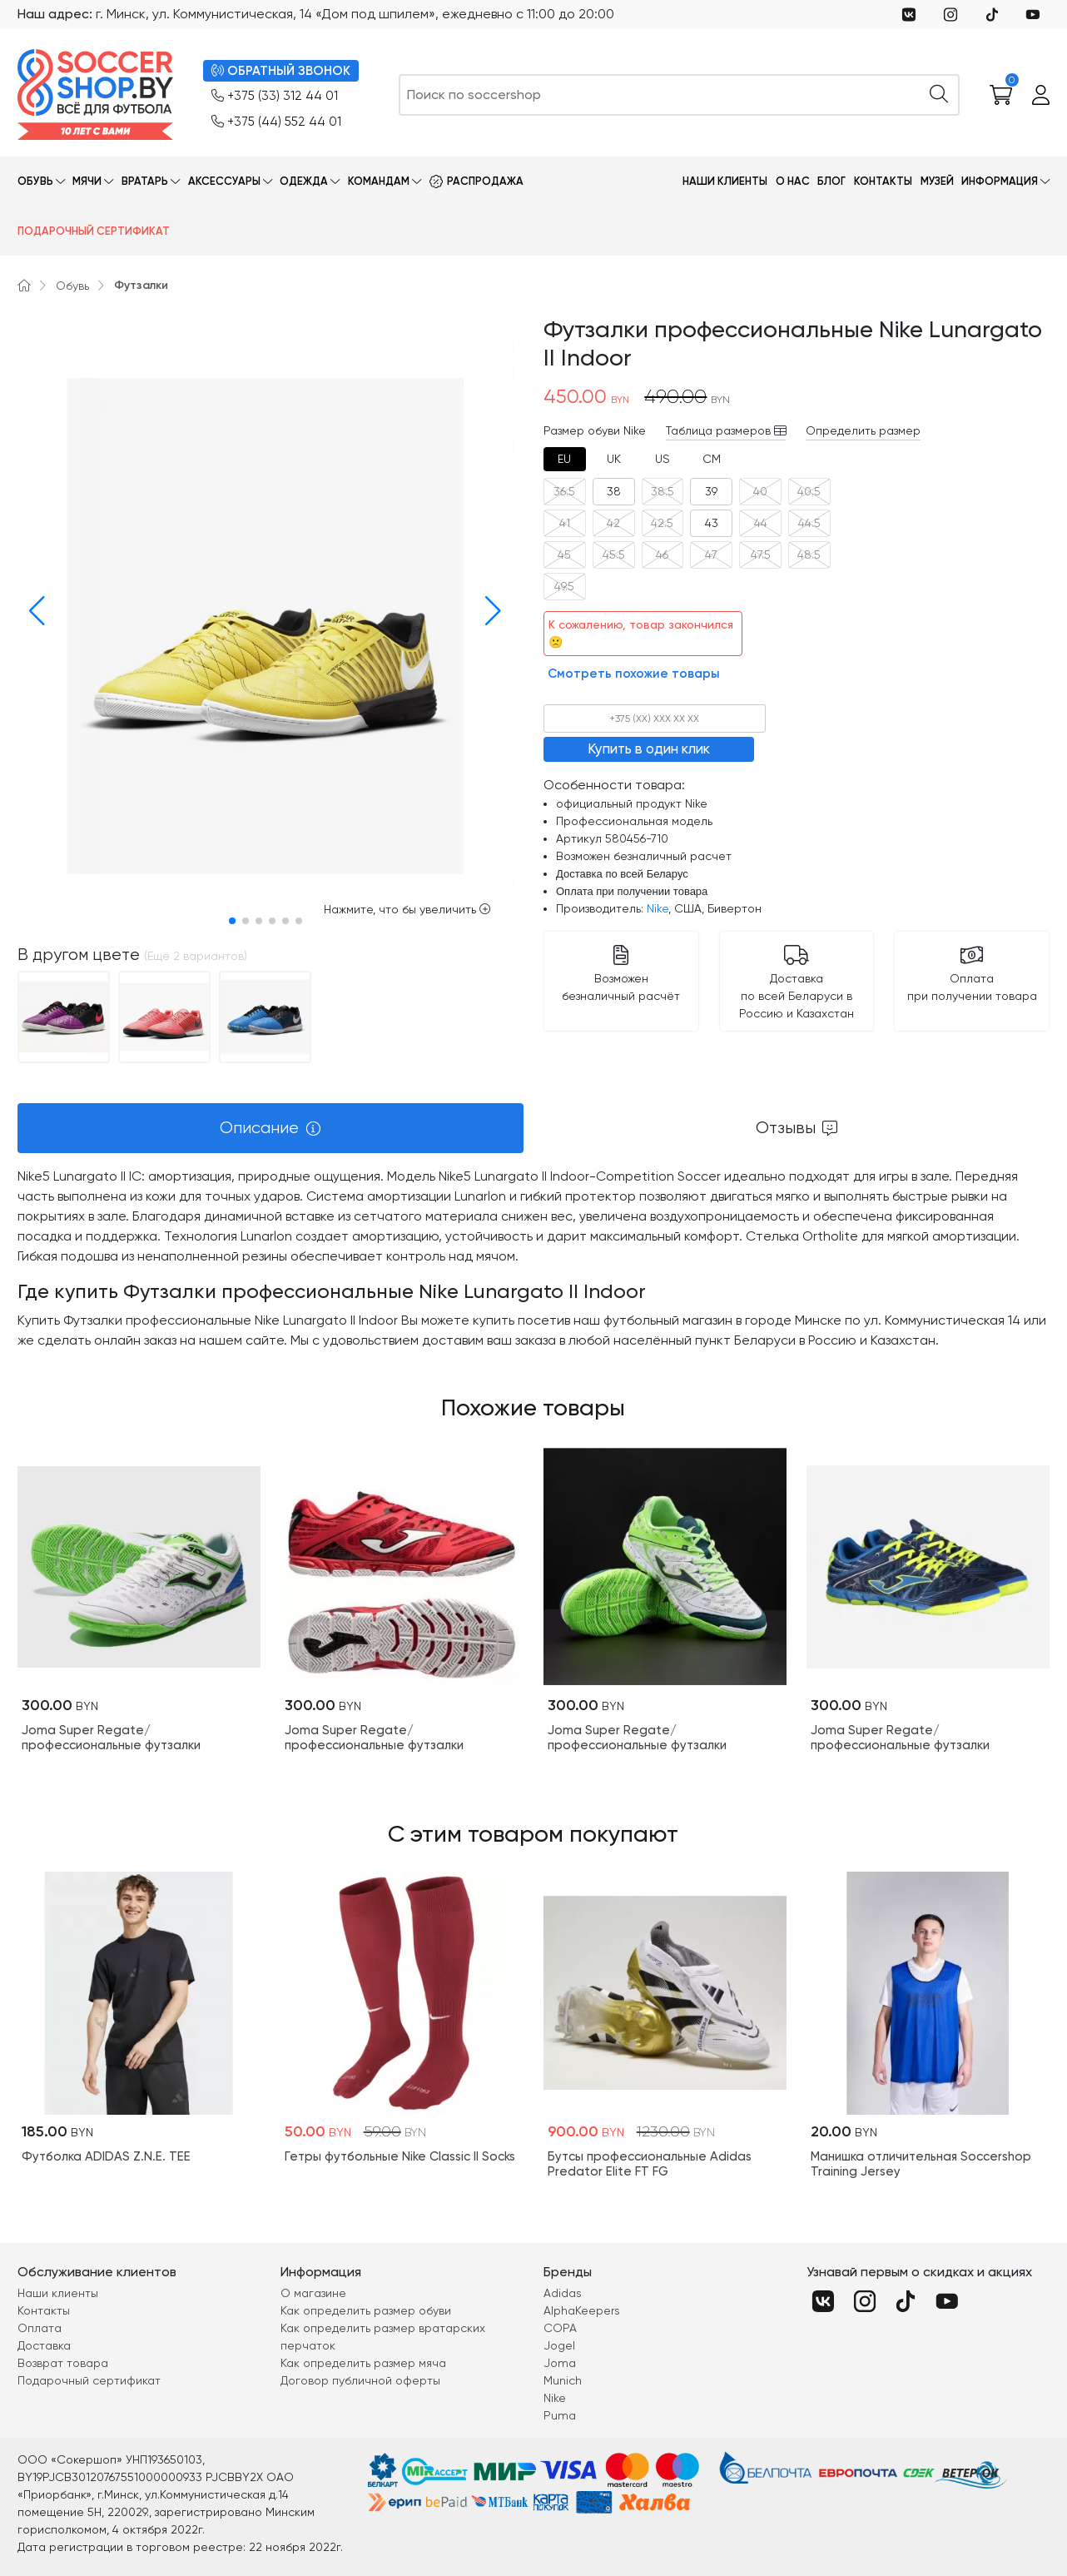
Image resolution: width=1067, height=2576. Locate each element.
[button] (33, 611)
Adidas (562, 2293)
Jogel (559, 2345)
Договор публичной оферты (360, 2380)
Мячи (87, 181)
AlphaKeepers (581, 2310)
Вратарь (145, 181)
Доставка (44, 2345)
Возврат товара (62, 2363)
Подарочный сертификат (93, 231)
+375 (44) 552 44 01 (276, 122)
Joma (559, 2363)
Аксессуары (224, 181)
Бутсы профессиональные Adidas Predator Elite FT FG (650, 2164)
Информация (999, 181)
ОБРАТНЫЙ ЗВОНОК (280, 71)
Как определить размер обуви (365, 2310)
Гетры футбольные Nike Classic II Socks (400, 2156)
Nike (657, 908)
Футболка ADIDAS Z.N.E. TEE (106, 2156)
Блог (831, 181)
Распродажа (485, 181)
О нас (793, 181)
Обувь (35, 181)
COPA (560, 2328)
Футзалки (141, 285)
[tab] (564, 459)
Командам (378, 181)
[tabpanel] (533, 1258)
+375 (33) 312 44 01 (274, 96)
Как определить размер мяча (363, 2363)
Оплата (39, 2328)
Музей (937, 181)
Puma (559, 2415)
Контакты (883, 181)
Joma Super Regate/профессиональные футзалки (111, 1738)
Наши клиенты (724, 181)
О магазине (313, 2293)
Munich (562, 2380)
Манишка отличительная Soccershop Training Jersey (921, 2164)
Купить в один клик (649, 748)
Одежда (304, 181)
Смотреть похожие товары (634, 673)
